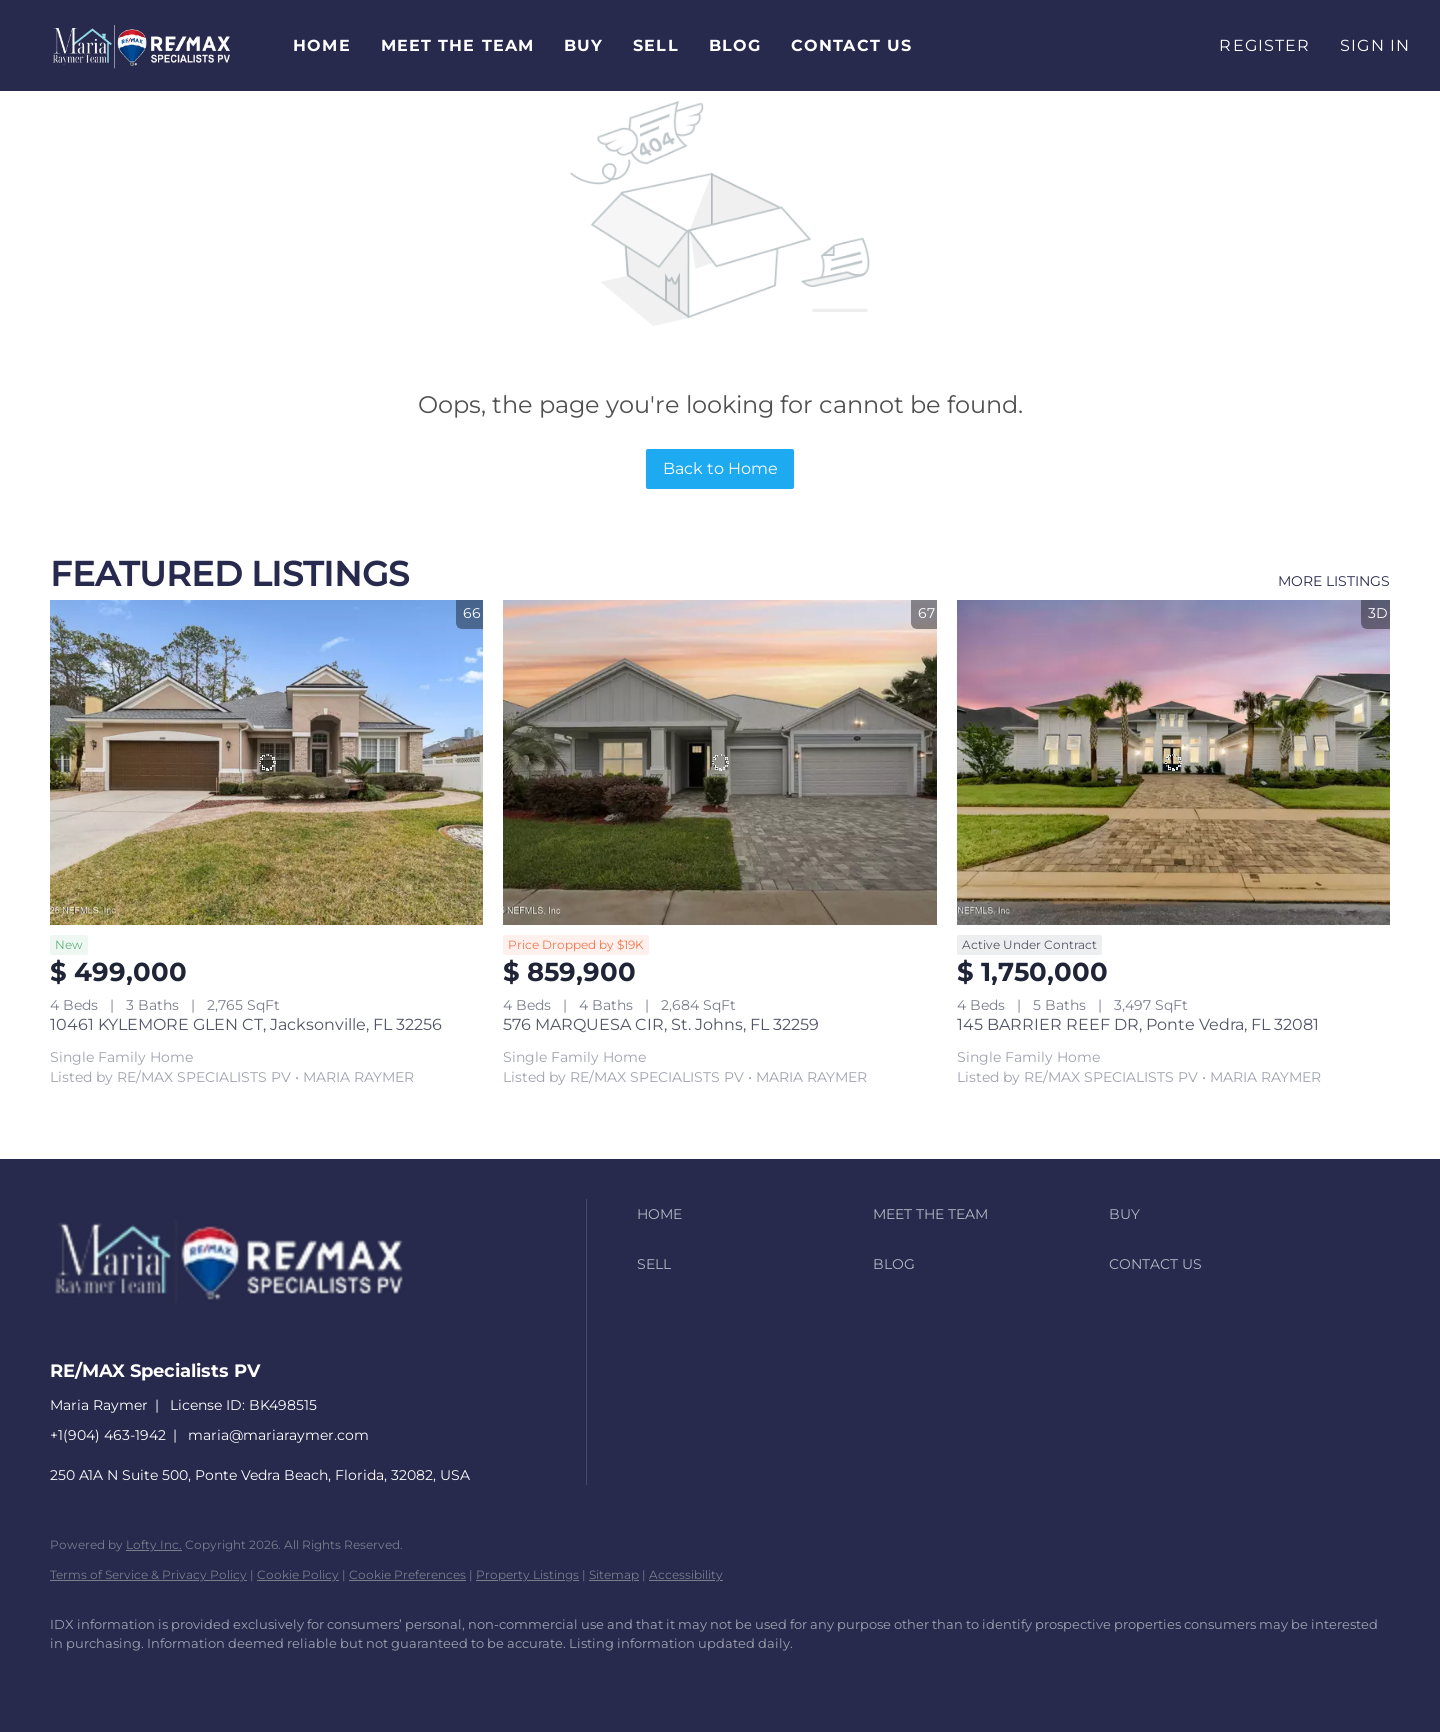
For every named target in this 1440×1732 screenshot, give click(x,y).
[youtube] (306, 1678)
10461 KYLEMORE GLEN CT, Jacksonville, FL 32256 (246, 1024)
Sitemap (614, 1574)
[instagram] (248, 1678)
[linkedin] (132, 1678)
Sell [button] (655, 45)
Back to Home (720, 468)
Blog (735, 45)
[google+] (364, 1678)
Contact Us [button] (851, 45)
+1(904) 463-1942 (108, 1435)
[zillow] (190, 1678)
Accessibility (686, 1574)
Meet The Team (457, 45)
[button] (141, 45)
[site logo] (244, 1334)
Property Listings (527, 1574)
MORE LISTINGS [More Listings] (1334, 581)
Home (321, 45)
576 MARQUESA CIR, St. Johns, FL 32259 (661, 1024)
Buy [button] (583, 45)
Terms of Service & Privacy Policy (148, 1574)
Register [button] (1264, 45)
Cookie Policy (298, 1574)
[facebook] (74, 1678)
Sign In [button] (1375, 45)
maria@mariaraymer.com (278, 1435)
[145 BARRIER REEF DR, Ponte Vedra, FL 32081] (1173, 762)
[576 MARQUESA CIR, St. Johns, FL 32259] (719, 762)
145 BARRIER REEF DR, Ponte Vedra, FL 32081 (1138, 1024)
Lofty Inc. (154, 1544)
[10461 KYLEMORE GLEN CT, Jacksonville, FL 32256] (266, 762)
